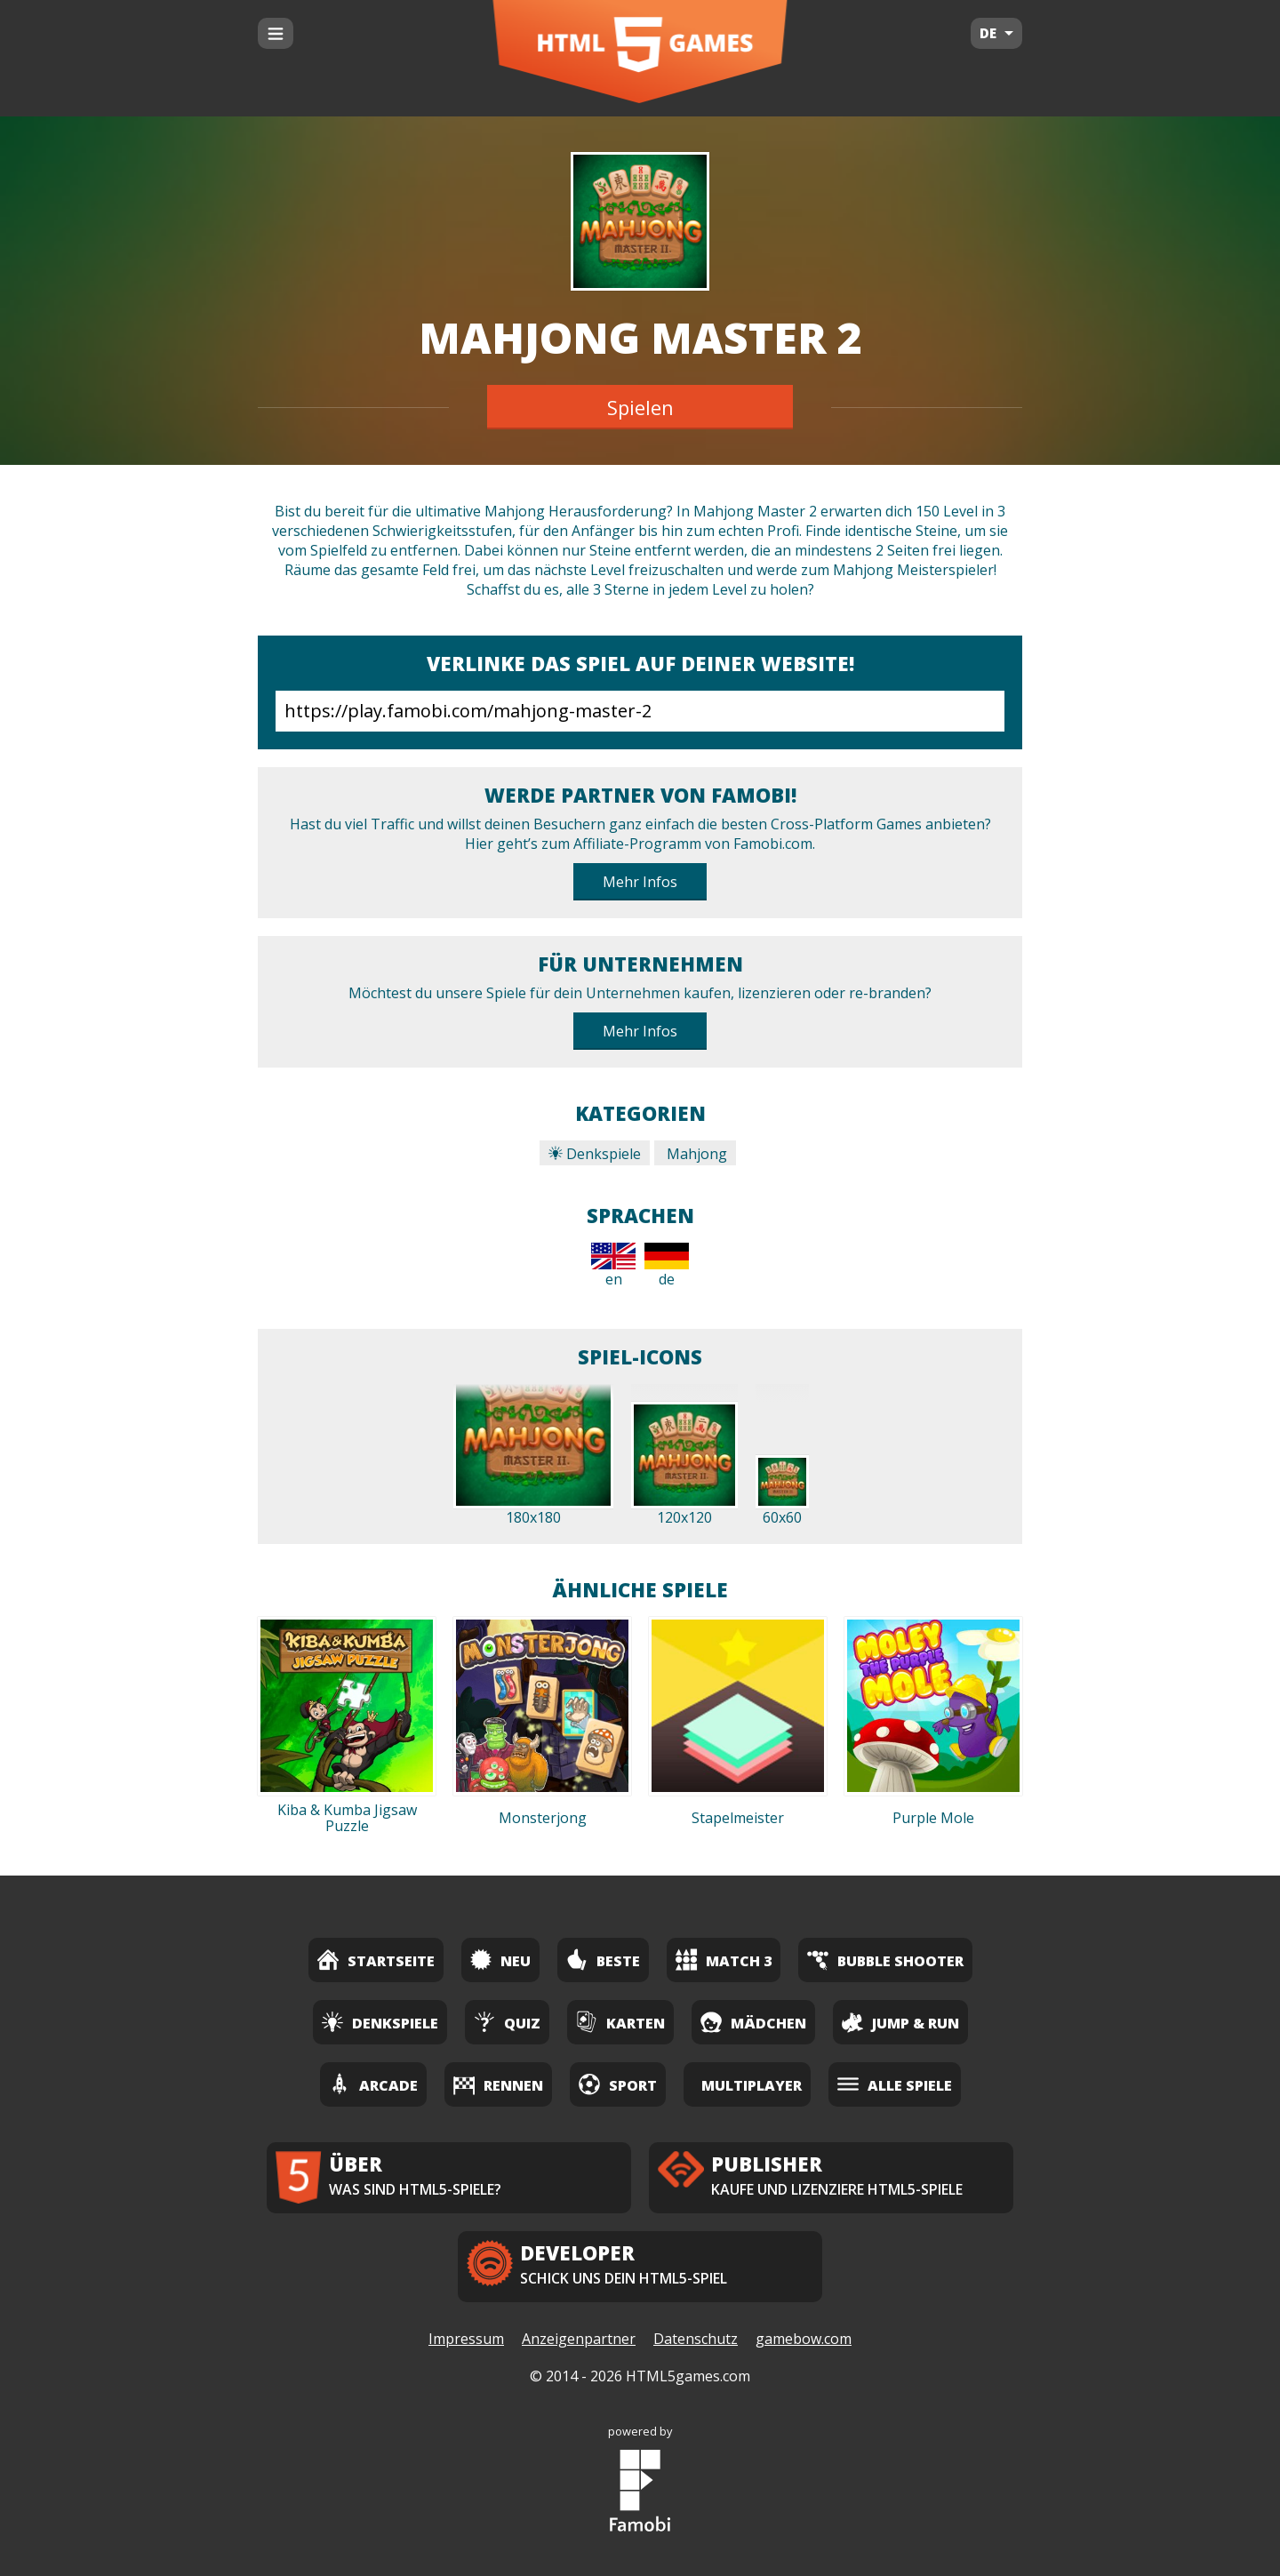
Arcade (373, 2084)
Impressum (466, 2338)
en (613, 1266)
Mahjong (695, 1154)
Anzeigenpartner (579, 2338)
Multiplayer (751, 2085)
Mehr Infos (640, 882)
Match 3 (724, 1959)
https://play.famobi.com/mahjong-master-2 (640, 711)
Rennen (498, 2084)
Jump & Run (900, 2022)
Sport (618, 2084)
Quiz (507, 2022)
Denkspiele (594, 1154)
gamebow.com (804, 2338)
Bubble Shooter (885, 1959)
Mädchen (753, 2022)
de (666, 1266)
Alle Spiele (894, 2084)
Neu (500, 1959)
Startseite (376, 1959)
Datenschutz (695, 2338)
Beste (603, 1959)
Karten (620, 2022)
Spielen (640, 407)
